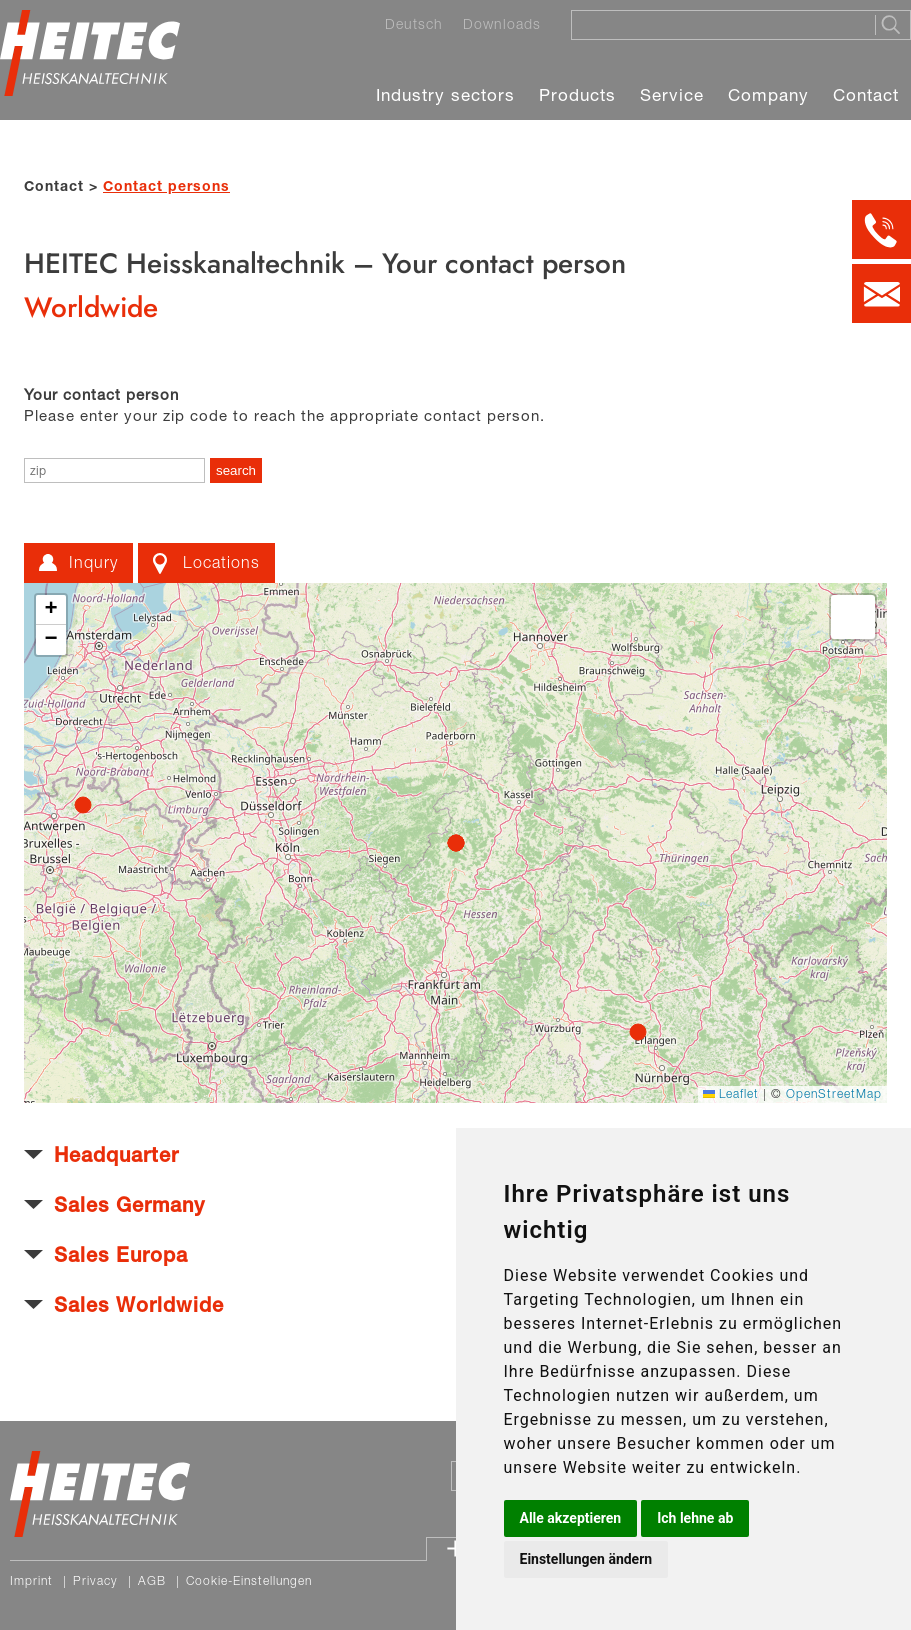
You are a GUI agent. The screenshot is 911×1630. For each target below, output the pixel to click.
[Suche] (717, 24)
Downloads (502, 24)
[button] (51, 610)
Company (768, 94)
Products (577, 94)
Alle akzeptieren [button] (571, 1518)
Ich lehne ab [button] (695, 1518)
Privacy (95, 1580)
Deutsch (414, 24)
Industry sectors (445, 94)
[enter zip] (114, 470)
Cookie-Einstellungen (249, 1580)
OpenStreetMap (834, 1093)
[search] (236, 470)
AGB (152, 1580)
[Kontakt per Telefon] (881, 229)
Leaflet (731, 1093)
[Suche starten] (892, 25)
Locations (221, 562)
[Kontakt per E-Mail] (881, 293)
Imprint (31, 1580)
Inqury (93, 562)
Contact (866, 94)
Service (672, 94)
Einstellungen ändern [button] (586, 1559)
